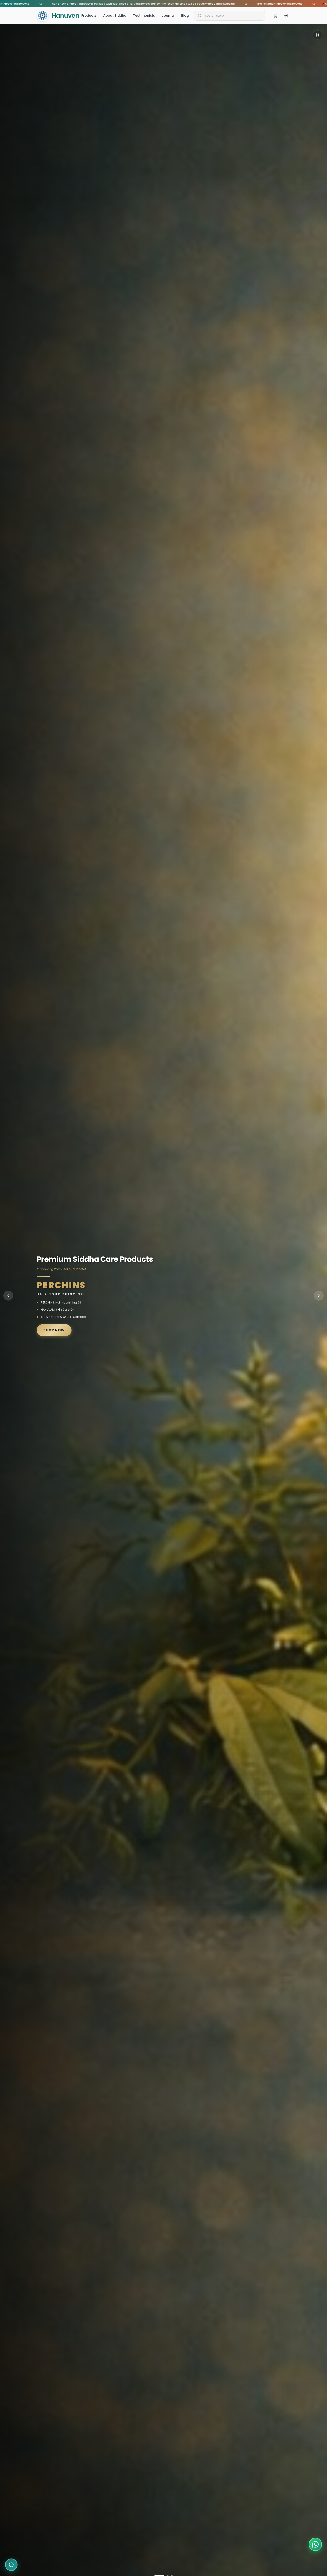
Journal (168, 15)
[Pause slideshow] (317, 35)
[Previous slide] (8, 1296)
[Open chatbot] (11, 2565)
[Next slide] (319, 1296)
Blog (185, 15)
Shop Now (54, 1330)
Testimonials (144, 15)
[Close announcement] (323, 4)
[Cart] (275, 15)
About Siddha (114, 15)
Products (89, 15)
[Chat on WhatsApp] (315, 2544)
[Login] (286, 15)
